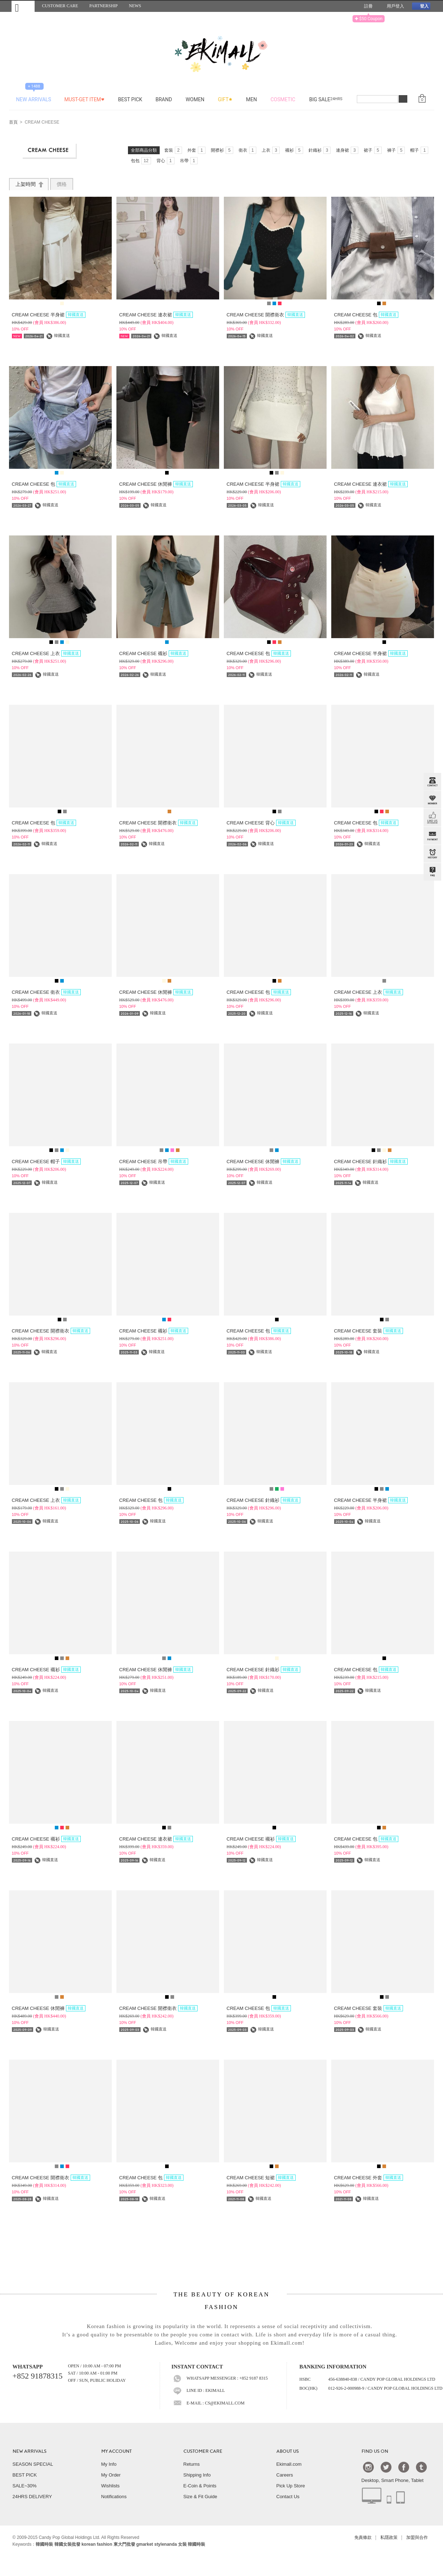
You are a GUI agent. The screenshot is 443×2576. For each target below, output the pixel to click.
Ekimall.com (289, 2464)
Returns (191, 2464)
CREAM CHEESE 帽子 (46, 1161)
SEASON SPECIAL (33, 2464)
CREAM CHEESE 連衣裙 (156, 315)
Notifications (114, 2496)
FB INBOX (432, 818)
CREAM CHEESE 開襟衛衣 (266, 315)
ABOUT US (287, 2451)
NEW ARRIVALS (29, 2451)
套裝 (173, 150)
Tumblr (421, 2467)
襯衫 (294, 150)
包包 (141, 160)
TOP (431, 908)
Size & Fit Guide (200, 2496)
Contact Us (288, 2496)
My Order (111, 2475)
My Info (109, 2464)
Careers (284, 2475)
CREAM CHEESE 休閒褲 (156, 484)
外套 (196, 150)
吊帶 (189, 160)
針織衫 (320, 150)
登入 (421, 6)
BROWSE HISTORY (432, 854)
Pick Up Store (290, 2485)
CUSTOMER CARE (202, 2451)
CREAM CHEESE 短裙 (261, 2178)
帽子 (419, 150)
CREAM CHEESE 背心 (261, 823)
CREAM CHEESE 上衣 (46, 653)
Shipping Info (197, 2475)
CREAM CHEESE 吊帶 (154, 1161)
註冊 (365, 6)
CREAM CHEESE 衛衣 (46, 992)
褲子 (396, 150)
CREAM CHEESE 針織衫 (371, 1161)
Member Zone (432, 800)
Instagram (368, 2467)
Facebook (404, 2467)
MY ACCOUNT (116, 2451)
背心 (165, 160)
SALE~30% (25, 2485)
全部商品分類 (144, 150)
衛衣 (248, 150)
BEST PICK (25, 2475)
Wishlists (110, 2485)
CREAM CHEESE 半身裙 (49, 315)
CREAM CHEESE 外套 (368, 2178)
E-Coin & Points (200, 2485)
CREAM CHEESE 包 (366, 315)
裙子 (373, 150)
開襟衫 (222, 150)
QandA (432, 872)
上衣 (271, 150)
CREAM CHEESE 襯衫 (154, 653)
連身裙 (347, 150)
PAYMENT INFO (432, 836)
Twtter (386, 2467)
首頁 (13, 122)
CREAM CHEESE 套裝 (368, 1331)
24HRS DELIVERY (32, 2496)
